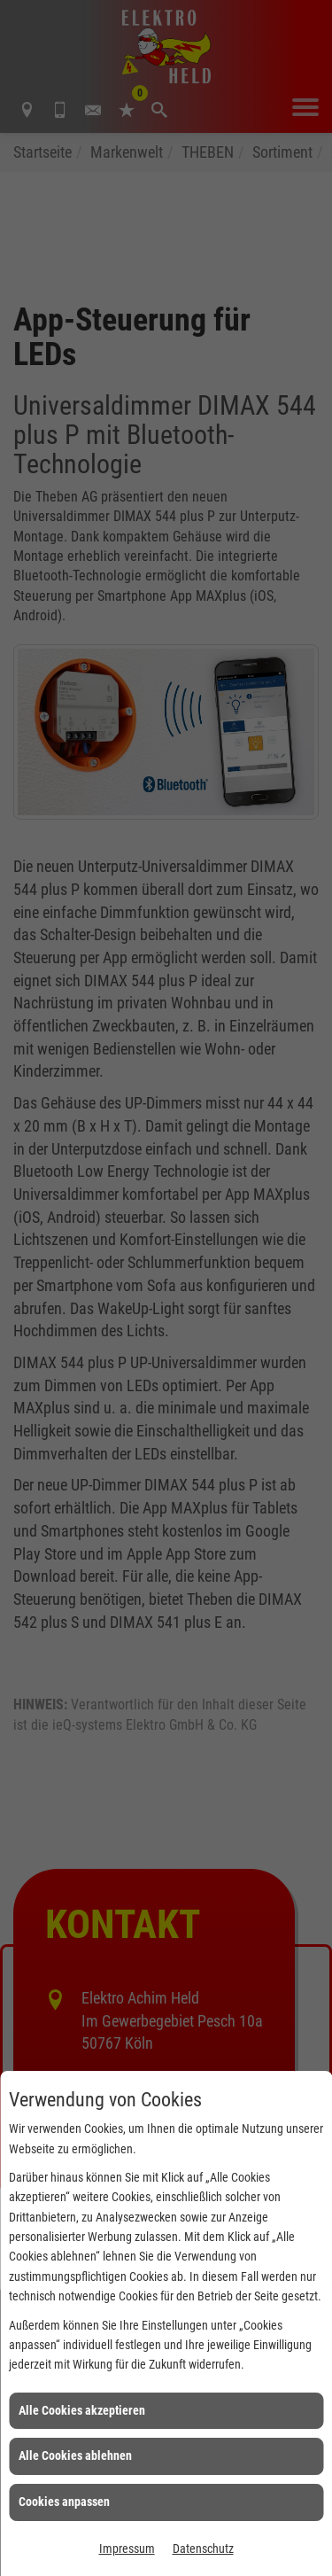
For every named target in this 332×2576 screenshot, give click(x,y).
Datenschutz (203, 2548)
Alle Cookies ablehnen (75, 2455)
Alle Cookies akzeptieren (82, 2410)
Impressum (127, 2548)
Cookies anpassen (64, 2501)
